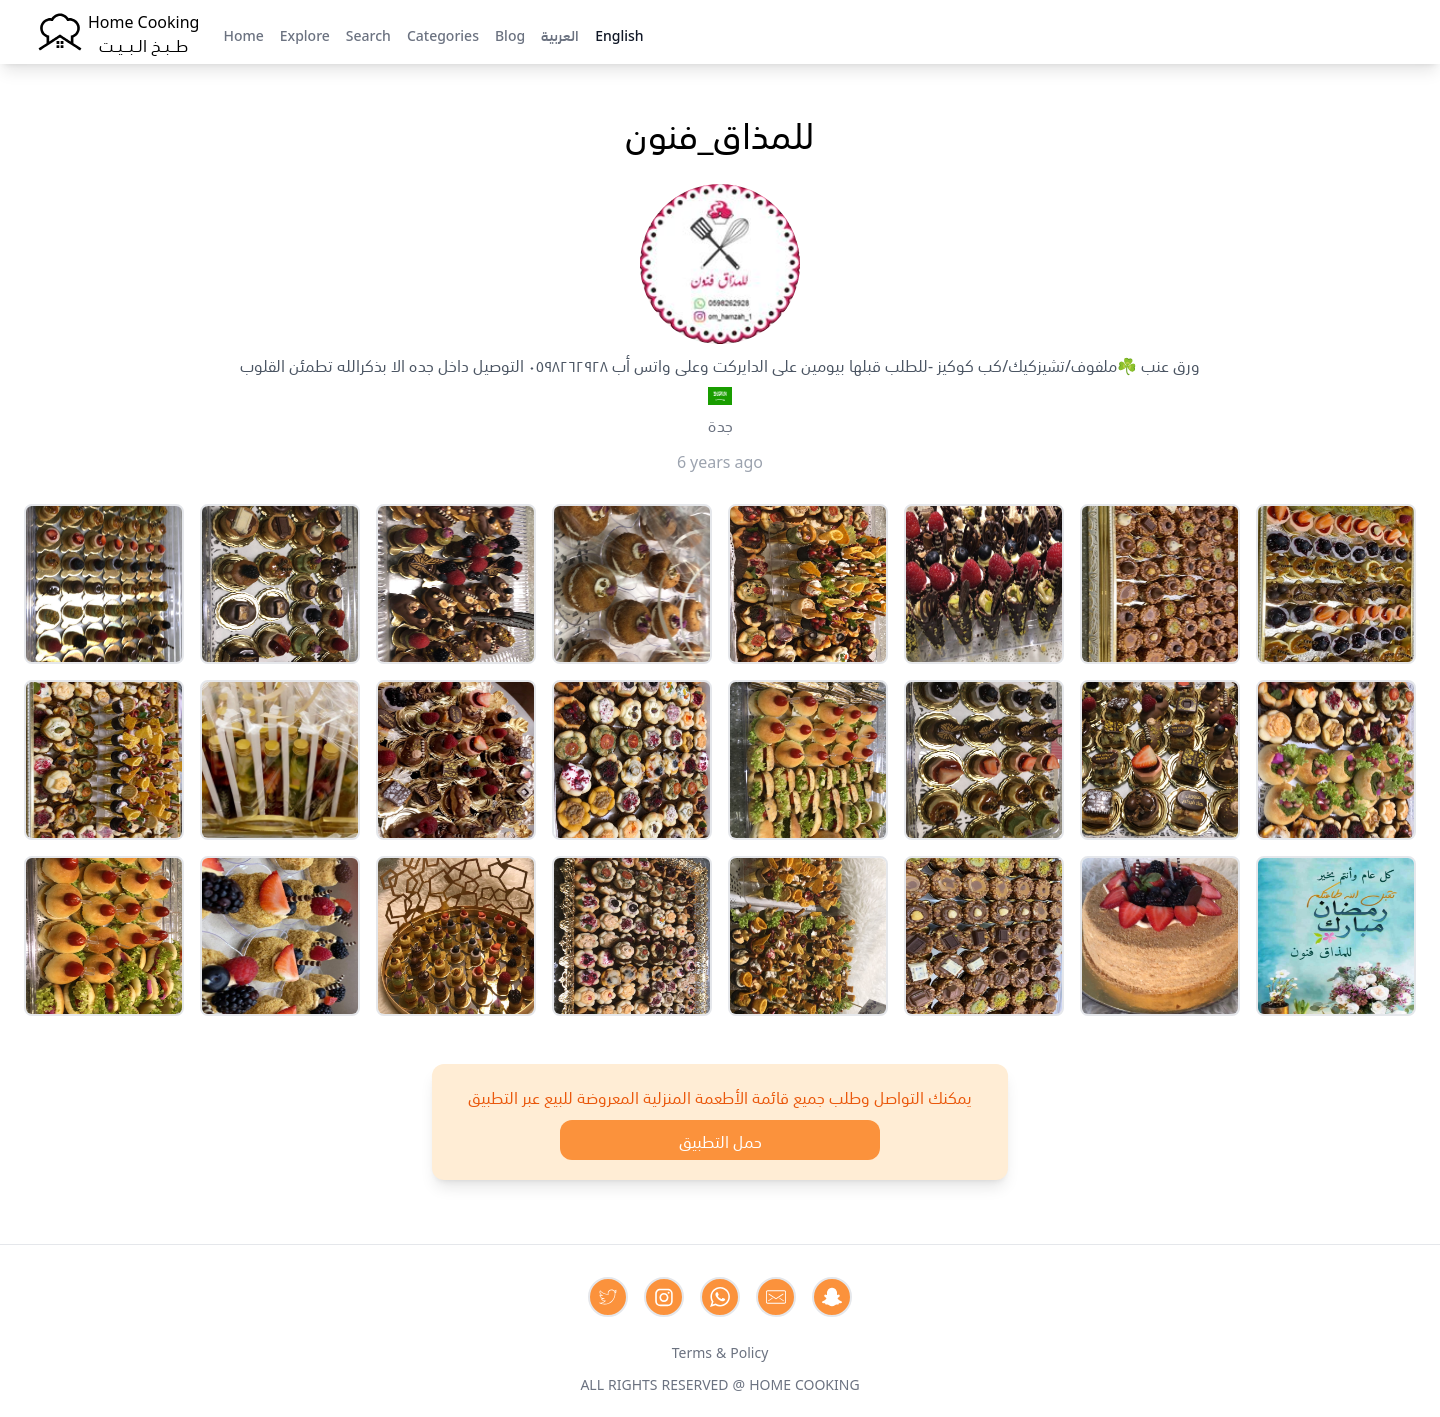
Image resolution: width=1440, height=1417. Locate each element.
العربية (560, 34)
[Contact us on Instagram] (664, 1297)
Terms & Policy (720, 1351)
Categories (443, 34)
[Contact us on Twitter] (608, 1297)
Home (243, 34)
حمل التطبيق (720, 1140)
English (619, 34)
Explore (305, 34)
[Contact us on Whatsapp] (720, 1297)
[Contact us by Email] (776, 1297)
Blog (510, 34)
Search (368, 34)
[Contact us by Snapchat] (832, 1297)
